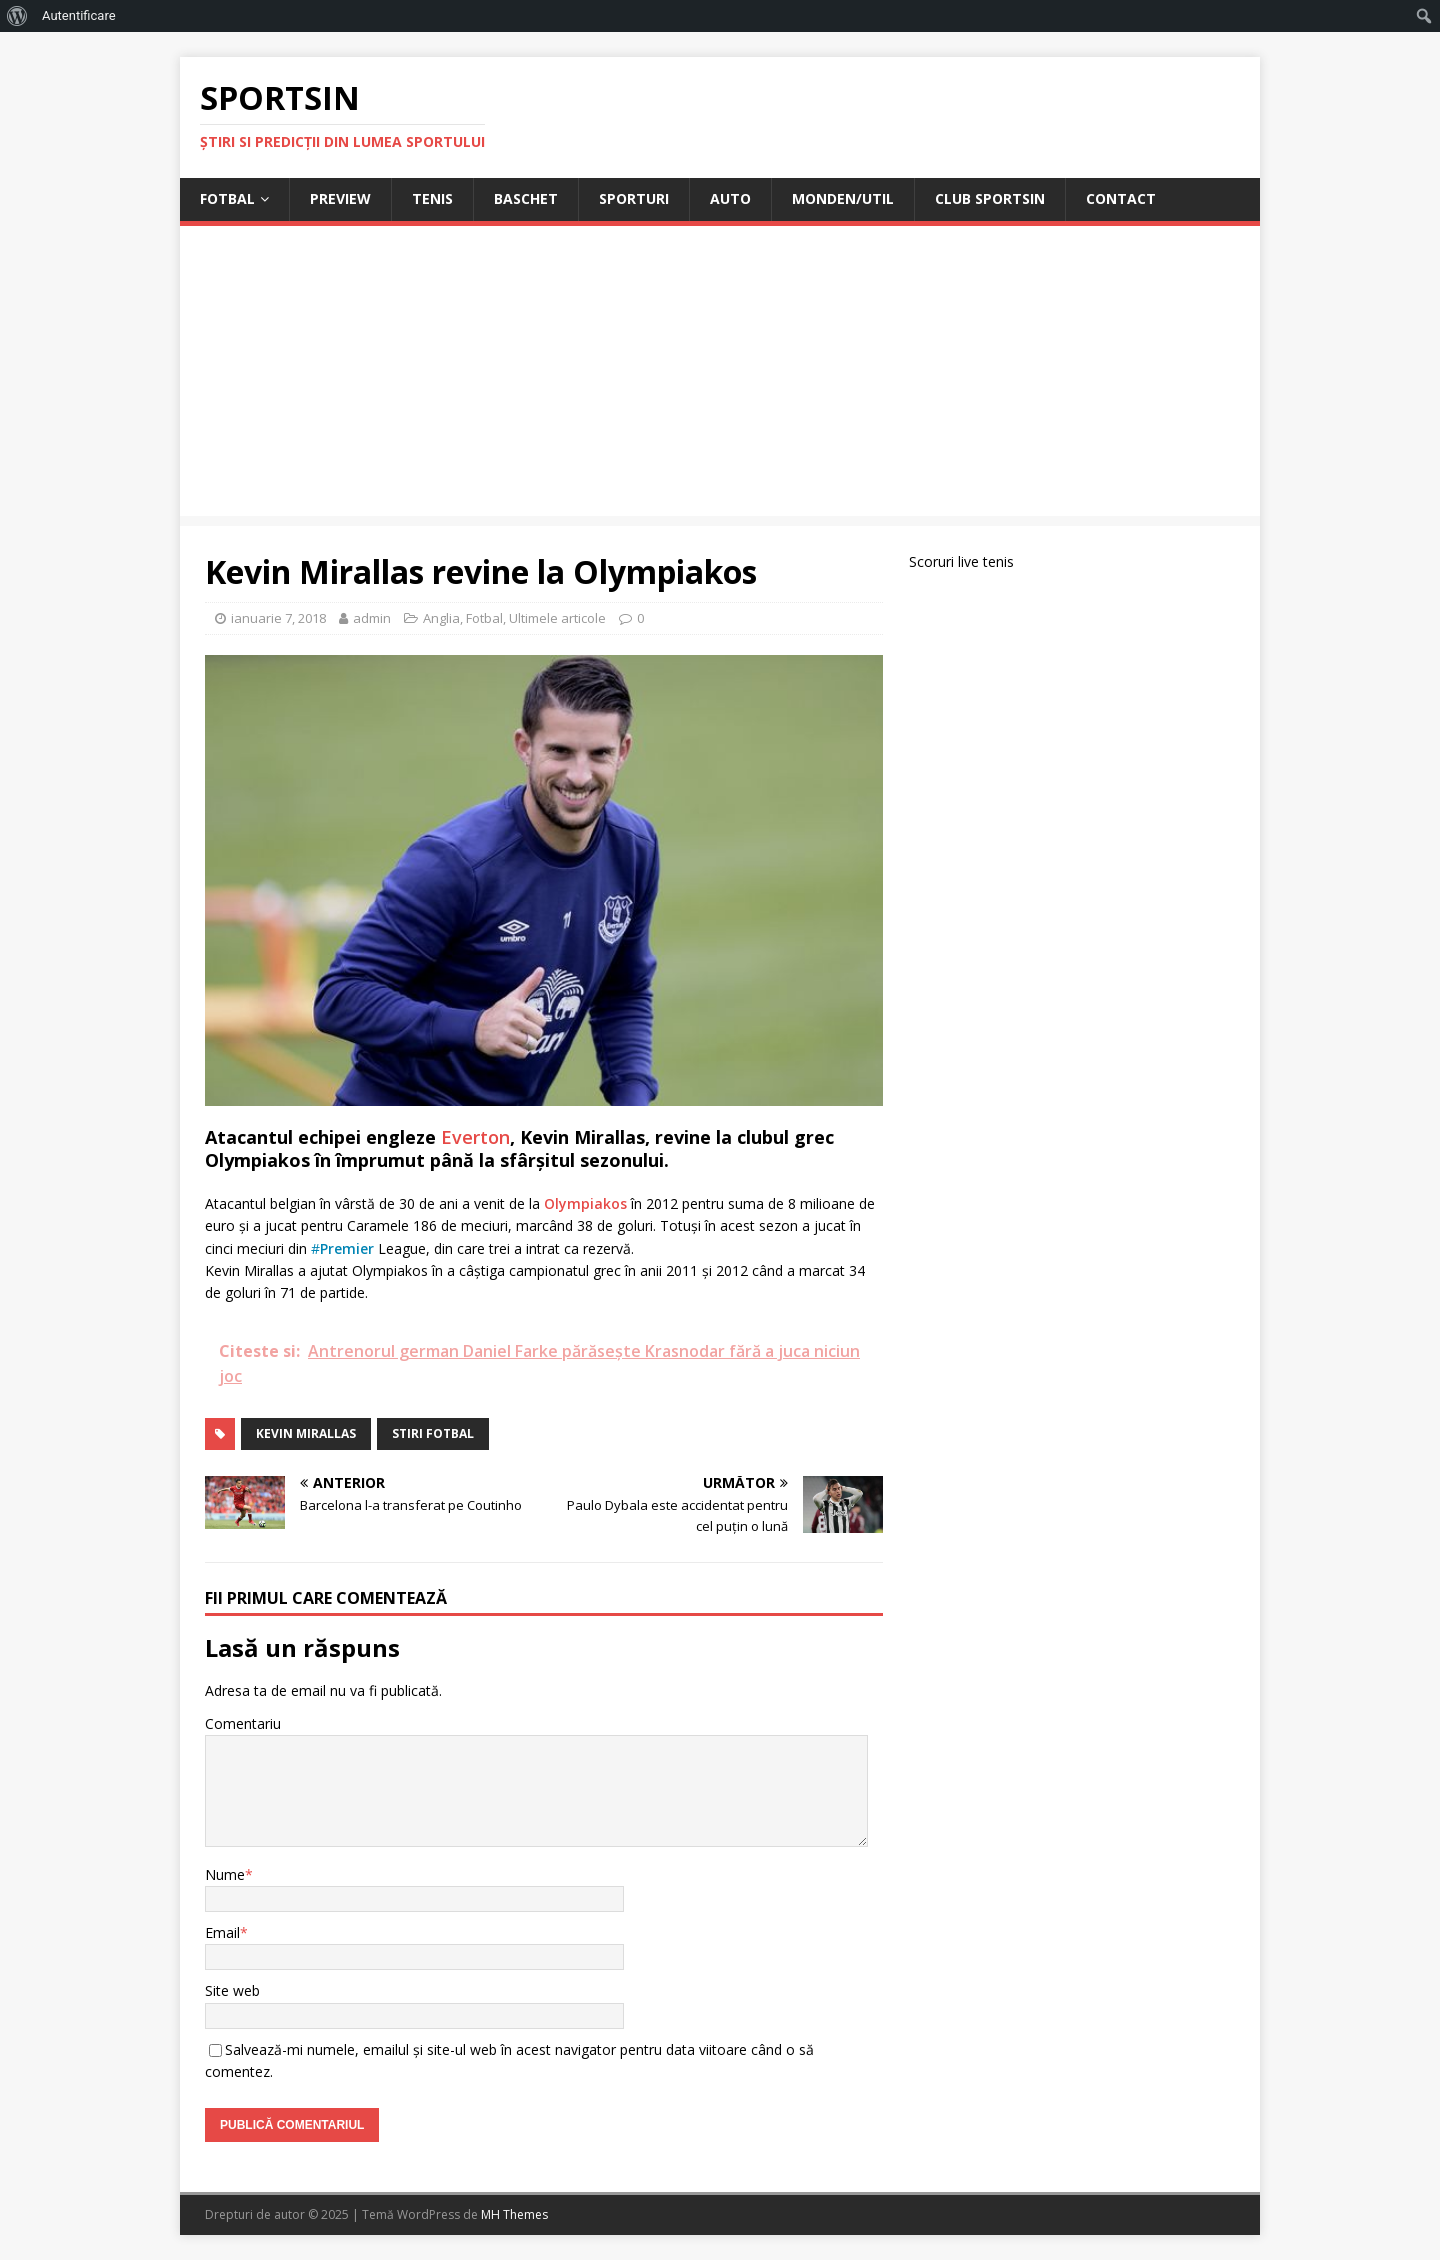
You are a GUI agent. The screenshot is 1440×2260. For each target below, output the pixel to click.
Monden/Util (843, 198)
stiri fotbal (433, 1433)
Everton (475, 1137)
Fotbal (227, 198)
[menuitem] (17, 16)
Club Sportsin (990, 198)
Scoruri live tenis (961, 561)
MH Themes (514, 2214)
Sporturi (634, 198)
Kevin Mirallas (306, 1433)
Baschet (526, 198)
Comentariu (243, 1723)
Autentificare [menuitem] (79, 15)
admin (372, 618)
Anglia (441, 618)
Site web (232, 1990)
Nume (225, 1874)
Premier (347, 1248)
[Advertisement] (720, 376)
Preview (340, 198)
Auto (730, 198)
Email (222, 1932)
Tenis (432, 198)
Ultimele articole (557, 618)
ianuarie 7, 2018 (278, 618)
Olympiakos (585, 1203)
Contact (1121, 198)
